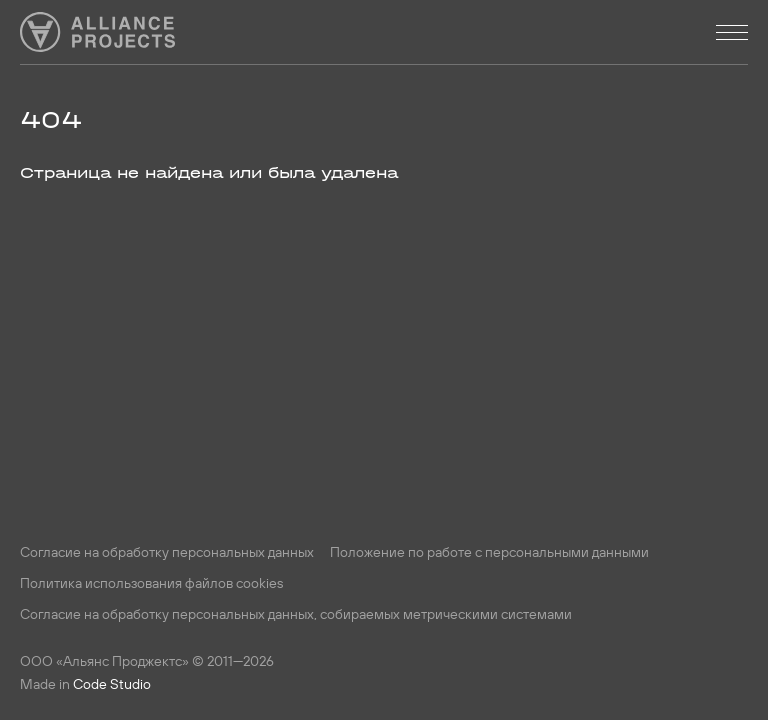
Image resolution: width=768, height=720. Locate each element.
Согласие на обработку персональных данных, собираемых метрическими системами (296, 614)
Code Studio (112, 684)
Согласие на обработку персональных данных (167, 552)
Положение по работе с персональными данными (489, 552)
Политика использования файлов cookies (151, 583)
